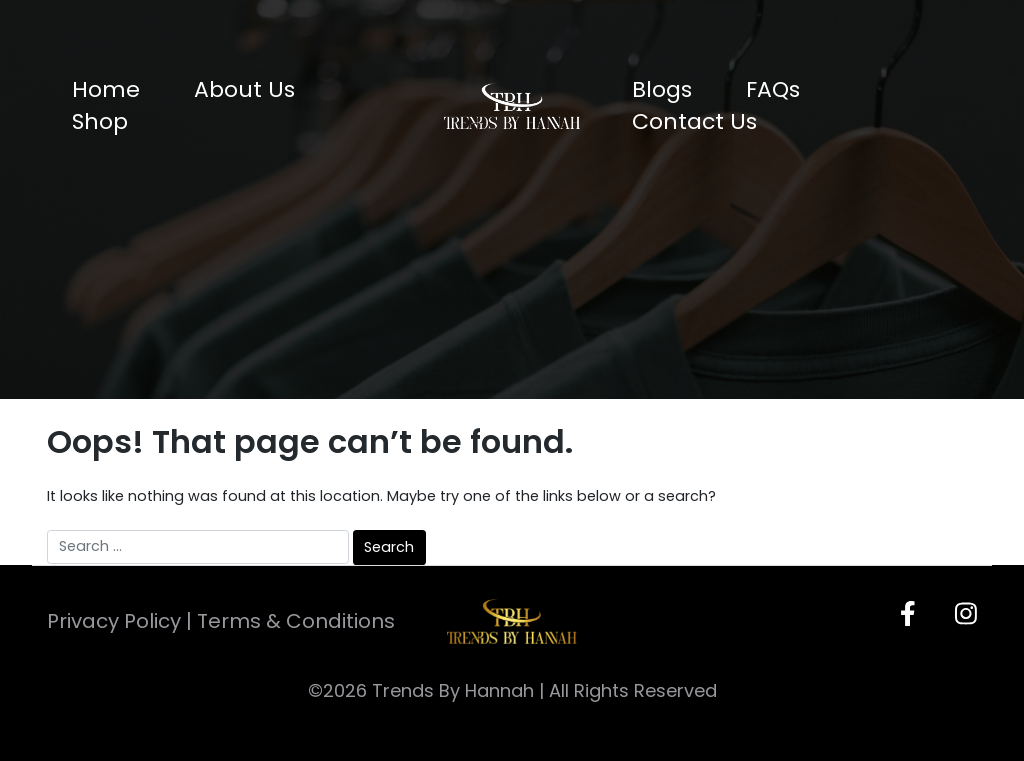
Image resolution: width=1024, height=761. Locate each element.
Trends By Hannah (453, 690)
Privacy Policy (114, 621)
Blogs (662, 89)
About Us (244, 89)
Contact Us (694, 121)
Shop (100, 121)
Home (106, 89)
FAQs (773, 89)
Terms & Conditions (296, 621)
